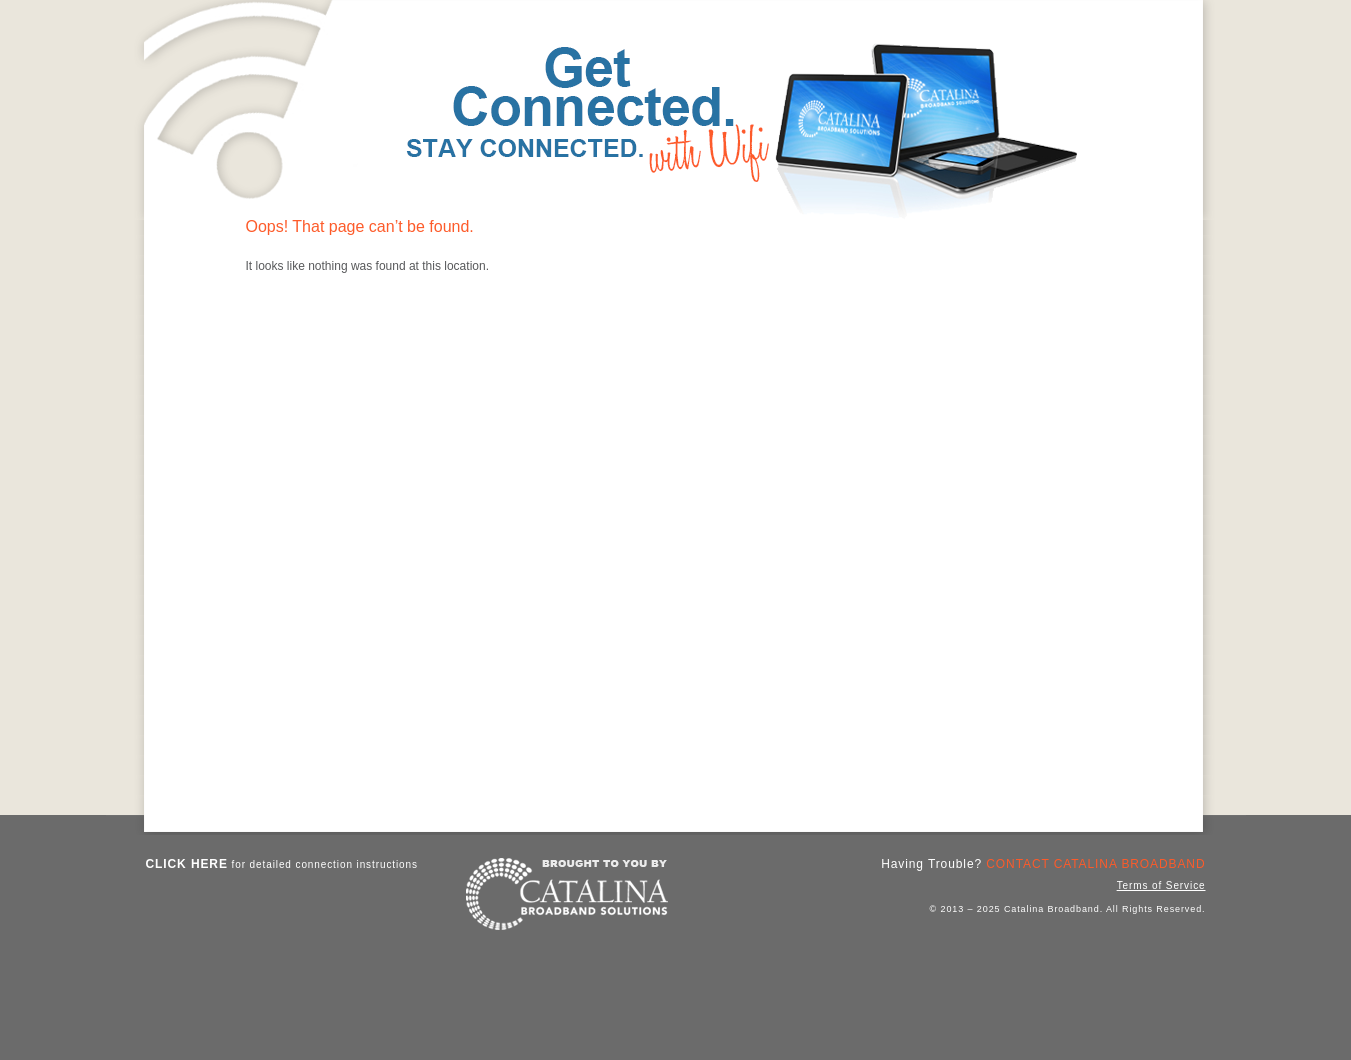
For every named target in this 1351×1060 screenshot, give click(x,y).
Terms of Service (1161, 885)
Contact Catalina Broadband (1095, 864)
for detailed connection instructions (282, 864)
